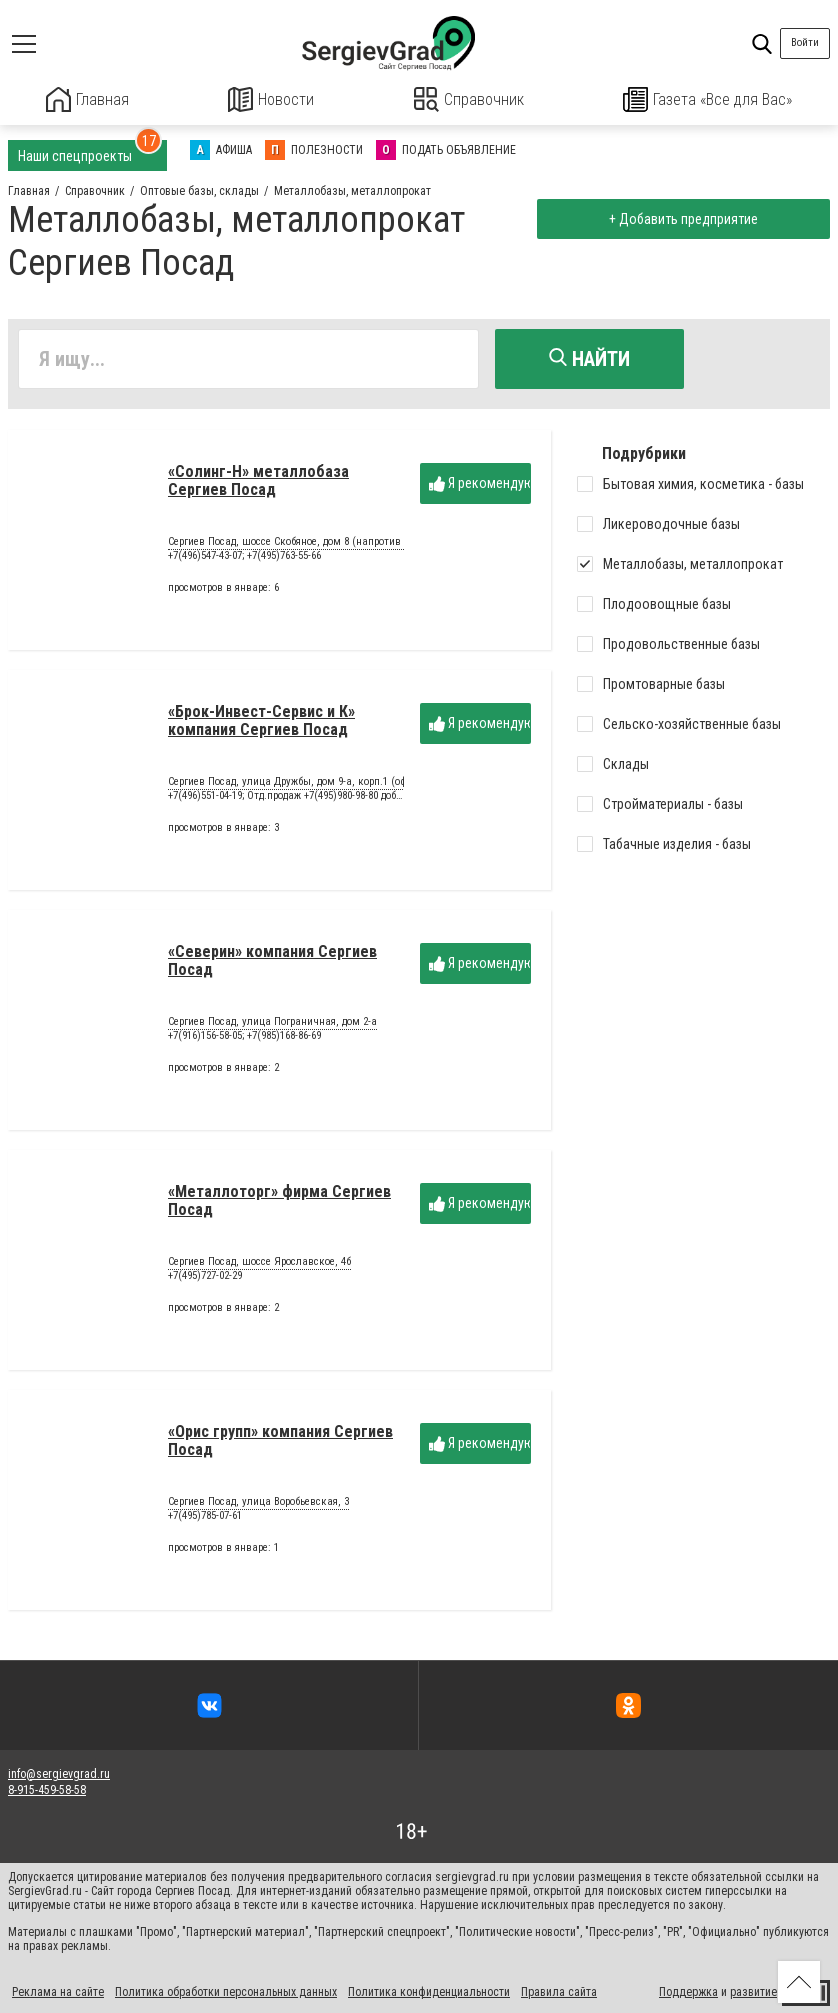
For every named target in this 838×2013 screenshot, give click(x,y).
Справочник (468, 99)
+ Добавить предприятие (679, 218)
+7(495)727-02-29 (205, 1280)
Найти (589, 357)
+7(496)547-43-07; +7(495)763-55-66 (244, 560)
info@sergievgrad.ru (59, 1772)
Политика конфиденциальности (429, 1991)
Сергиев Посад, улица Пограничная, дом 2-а (272, 1028)
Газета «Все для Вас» (708, 99)
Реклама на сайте (58, 1991)
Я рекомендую (479, 488)
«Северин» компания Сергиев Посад (272, 965)
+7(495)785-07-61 (205, 1520)
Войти (805, 42)
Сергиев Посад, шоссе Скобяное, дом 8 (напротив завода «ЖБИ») (322, 548)
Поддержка (688, 1991)
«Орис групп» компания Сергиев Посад (280, 1445)
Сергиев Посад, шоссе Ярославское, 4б (259, 1268)
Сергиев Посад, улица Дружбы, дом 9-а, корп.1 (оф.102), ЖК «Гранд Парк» (342, 788)
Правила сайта (559, 1991)
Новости (271, 99)
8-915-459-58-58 (47, 1788)
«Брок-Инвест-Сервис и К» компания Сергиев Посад (261, 725)
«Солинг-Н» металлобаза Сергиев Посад (258, 485)
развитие (753, 1991)
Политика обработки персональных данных (226, 1991)
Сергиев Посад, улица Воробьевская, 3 (258, 1508)
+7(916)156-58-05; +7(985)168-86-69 (244, 1040)
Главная (87, 99)
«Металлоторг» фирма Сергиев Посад (279, 1205)
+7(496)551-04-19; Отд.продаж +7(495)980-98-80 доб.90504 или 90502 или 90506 (345, 800)
